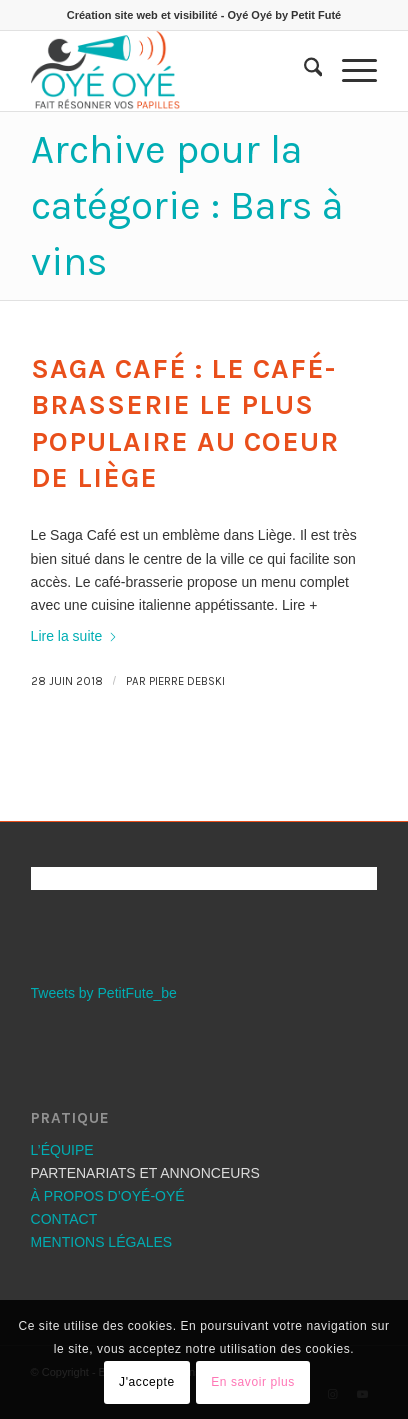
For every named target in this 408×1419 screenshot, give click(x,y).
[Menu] (349, 71)
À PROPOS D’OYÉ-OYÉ (108, 1196)
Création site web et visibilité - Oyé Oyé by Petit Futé (204, 15)
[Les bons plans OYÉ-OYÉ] (169, 71)
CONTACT (64, 1219)
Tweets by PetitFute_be (104, 993)
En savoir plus (253, 1382)
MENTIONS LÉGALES (102, 1242)
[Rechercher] (303, 71)
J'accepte (147, 1382)
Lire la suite (75, 636)
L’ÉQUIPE (62, 1150)
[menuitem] (303, 71)
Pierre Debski (187, 681)
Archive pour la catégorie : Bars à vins (187, 205)
